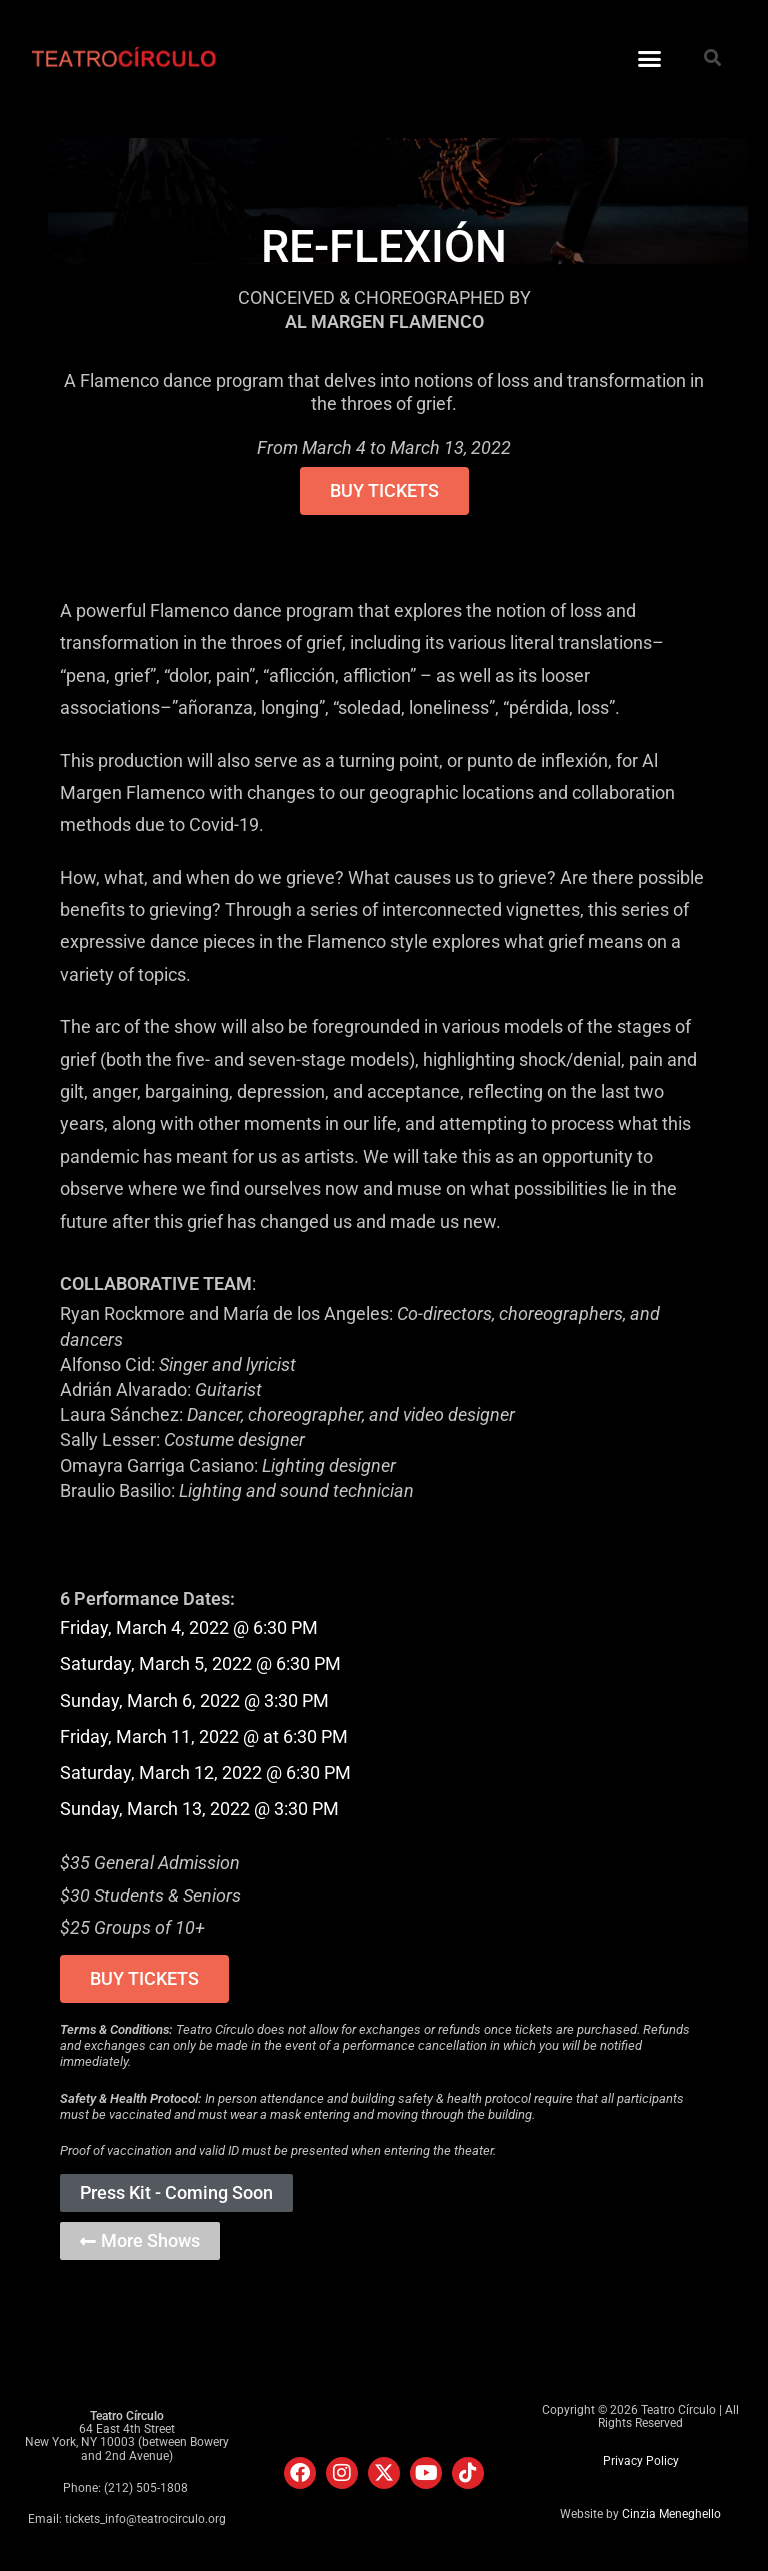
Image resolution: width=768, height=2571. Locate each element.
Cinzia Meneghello (671, 2514)
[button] (649, 59)
